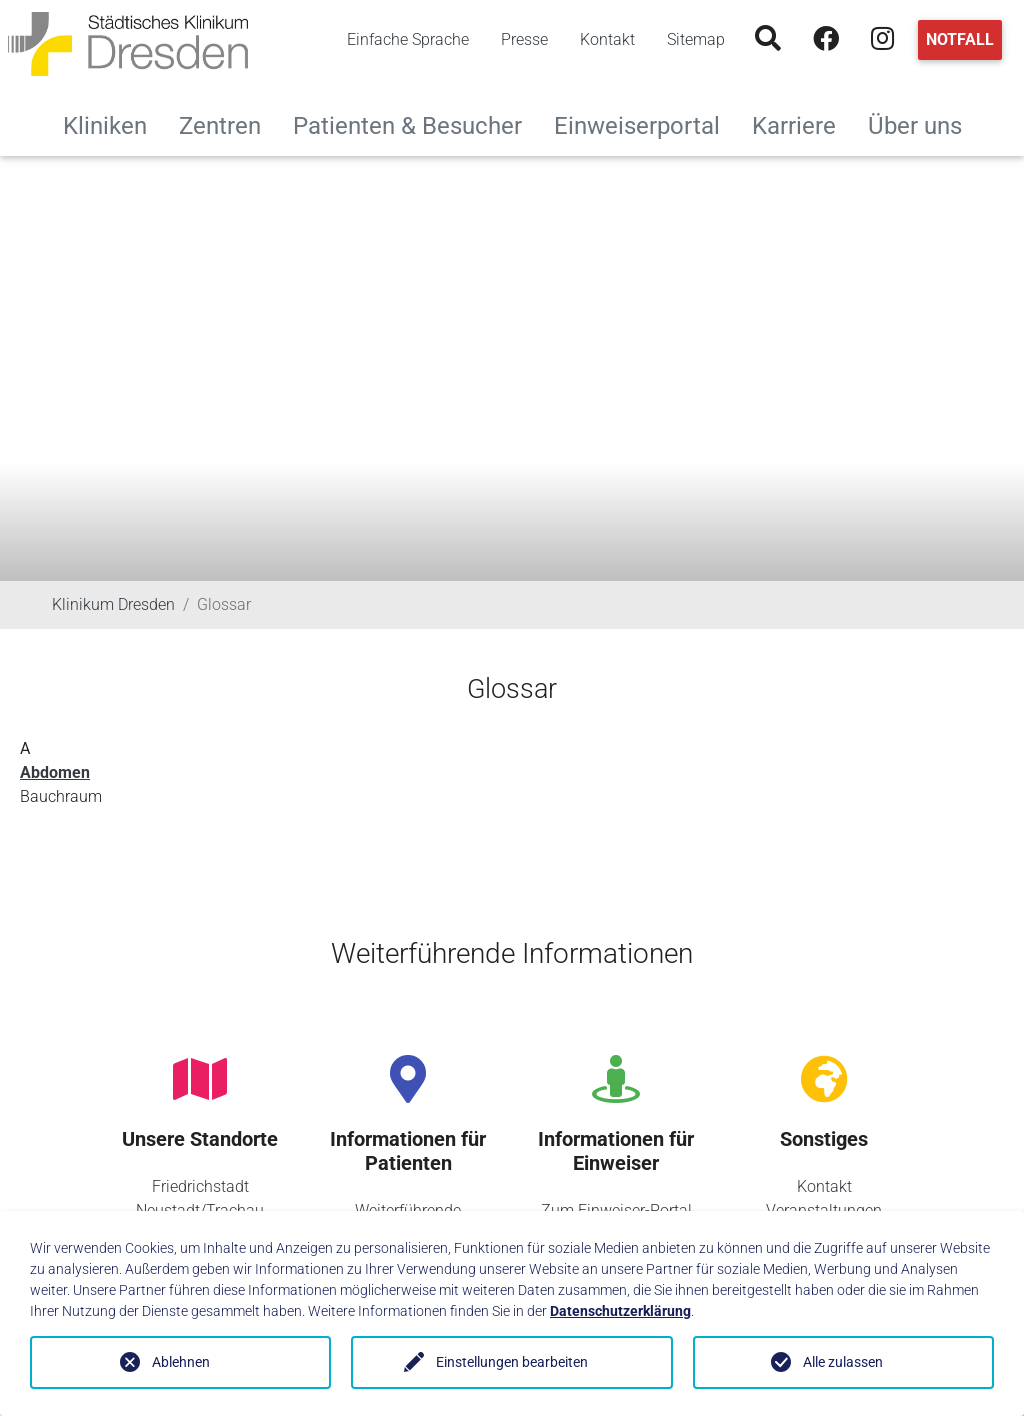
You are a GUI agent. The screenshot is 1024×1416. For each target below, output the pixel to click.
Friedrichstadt (200, 1186)
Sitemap (696, 39)
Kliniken (113, 123)
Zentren (228, 123)
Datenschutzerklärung (620, 1311)
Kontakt (607, 39)
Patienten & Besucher (415, 123)
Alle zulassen (843, 1362)
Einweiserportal (645, 123)
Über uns (923, 123)
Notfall (960, 39)
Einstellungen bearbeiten (512, 1362)
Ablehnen (181, 1362)
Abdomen (55, 772)
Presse (524, 39)
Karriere (802, 123)
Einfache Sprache (408, 39)
